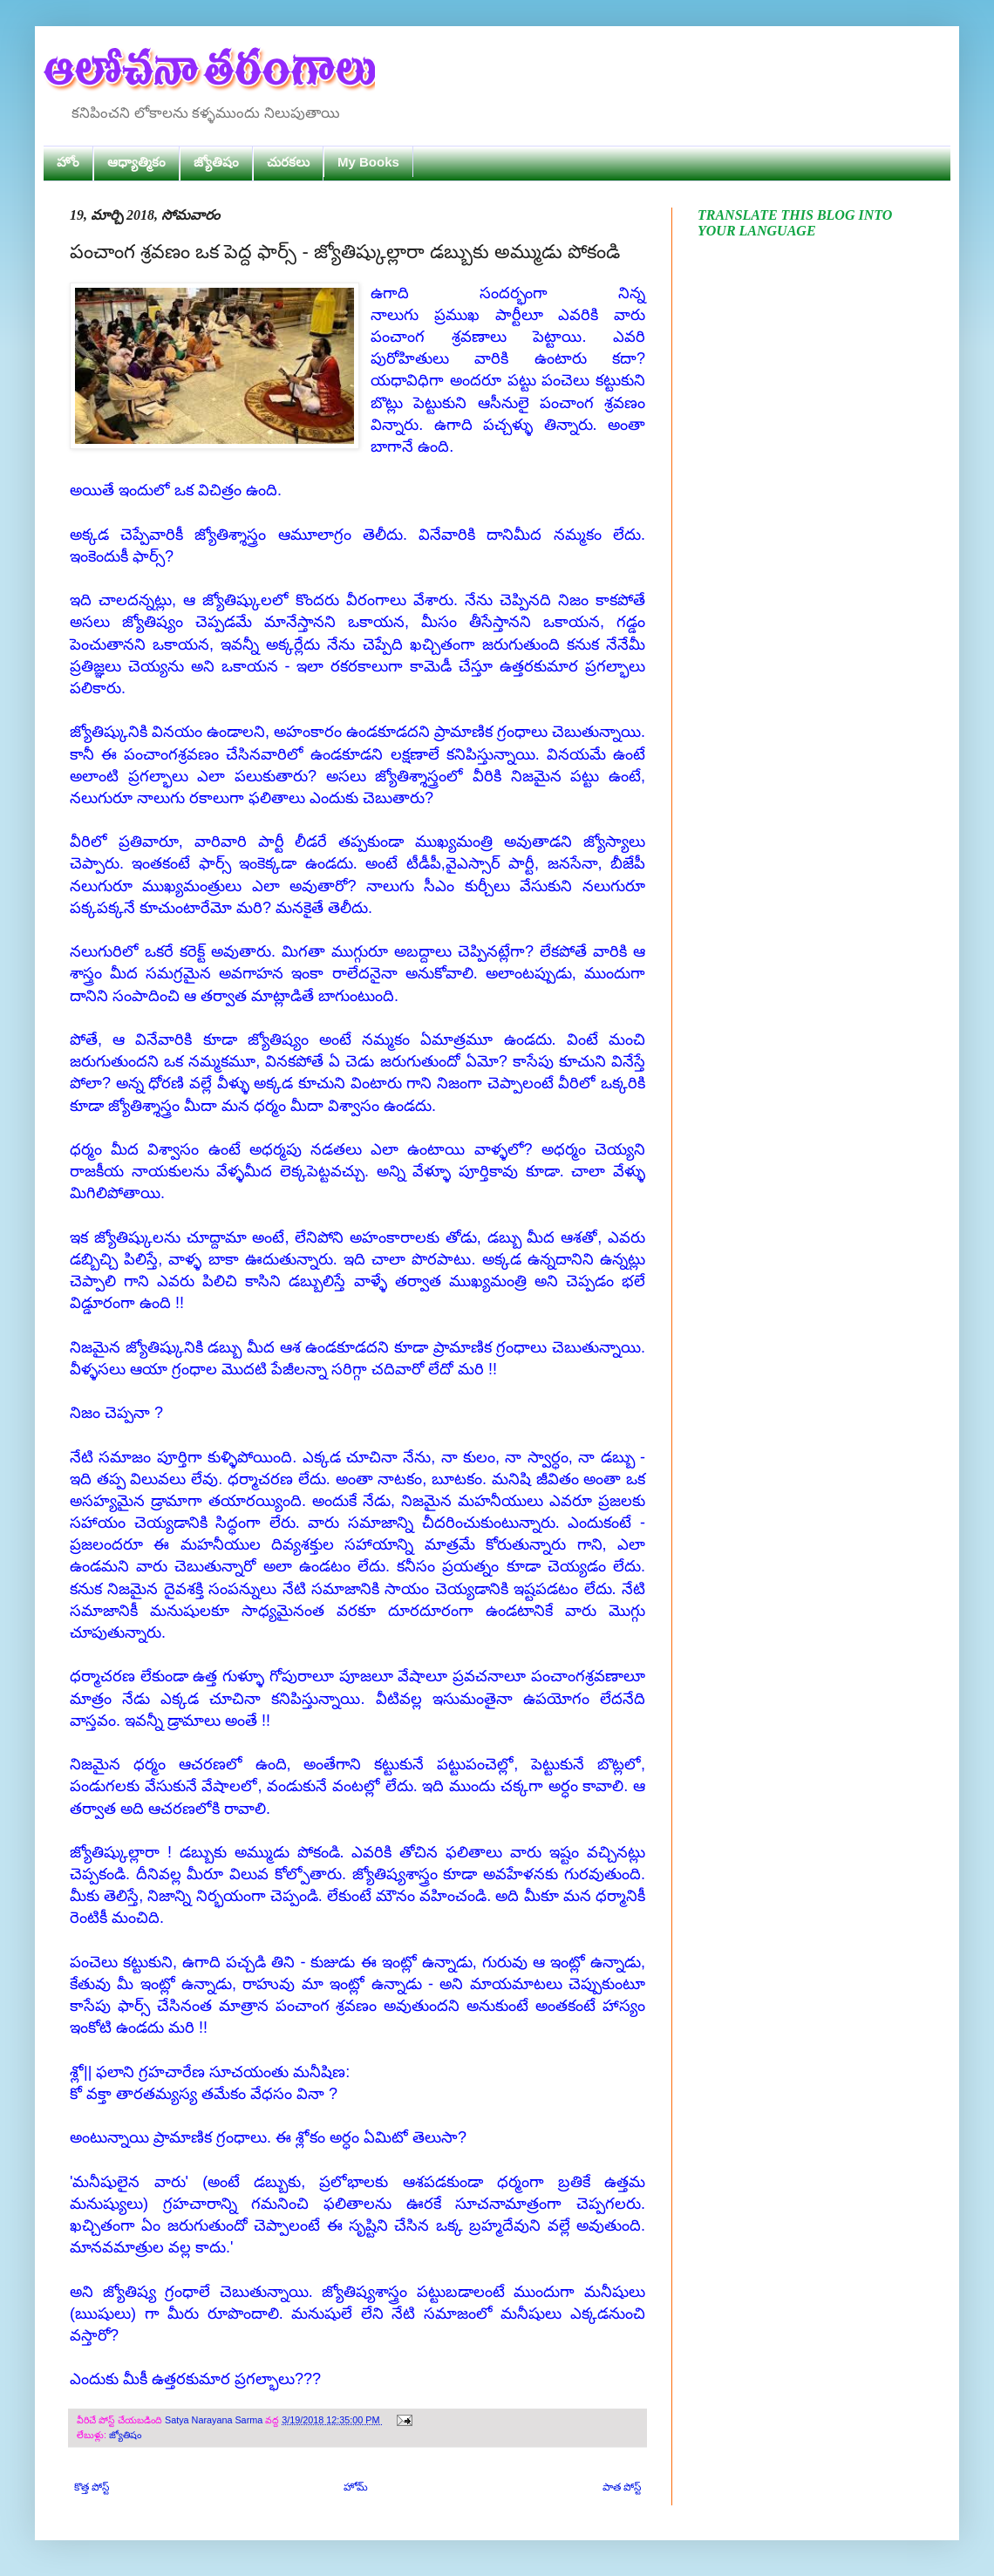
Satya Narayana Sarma (215, 2420)
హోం (68, 161)
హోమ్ (356, 2487)
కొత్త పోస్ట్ (91, 2487)
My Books (368, 161)
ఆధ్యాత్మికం (136, 161)
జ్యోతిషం (216, 161)
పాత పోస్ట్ (622, 2487)
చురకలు (288, 161)
